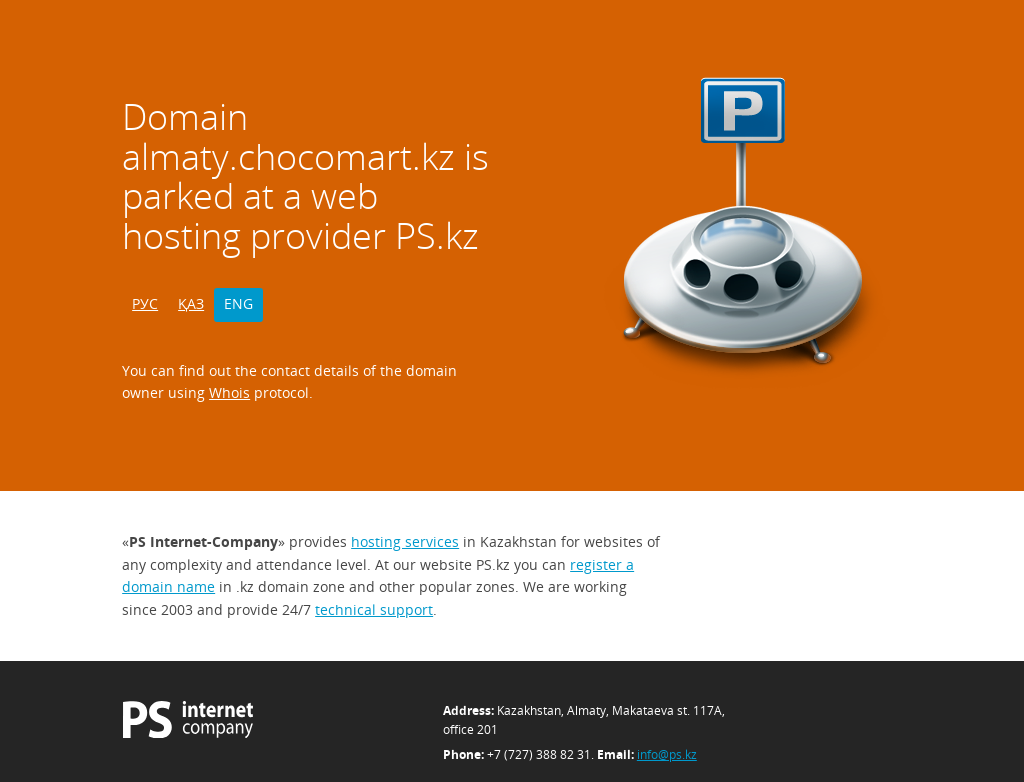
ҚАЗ (191, 303)
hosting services (405, 541)
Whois (229, 392)
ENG (238, 303)
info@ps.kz (667, 754)
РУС (145, 303)
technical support (374, 609)
